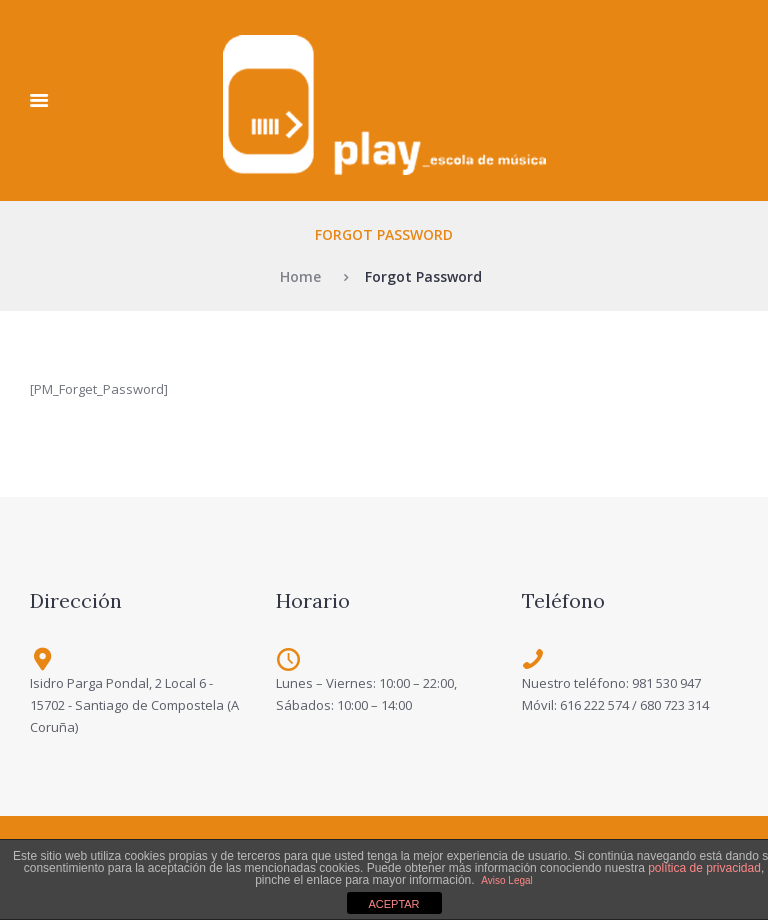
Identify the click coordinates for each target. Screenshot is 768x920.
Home (300, 276)
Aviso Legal (507, 880)
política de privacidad (704, 868)
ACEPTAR (393, 904)
